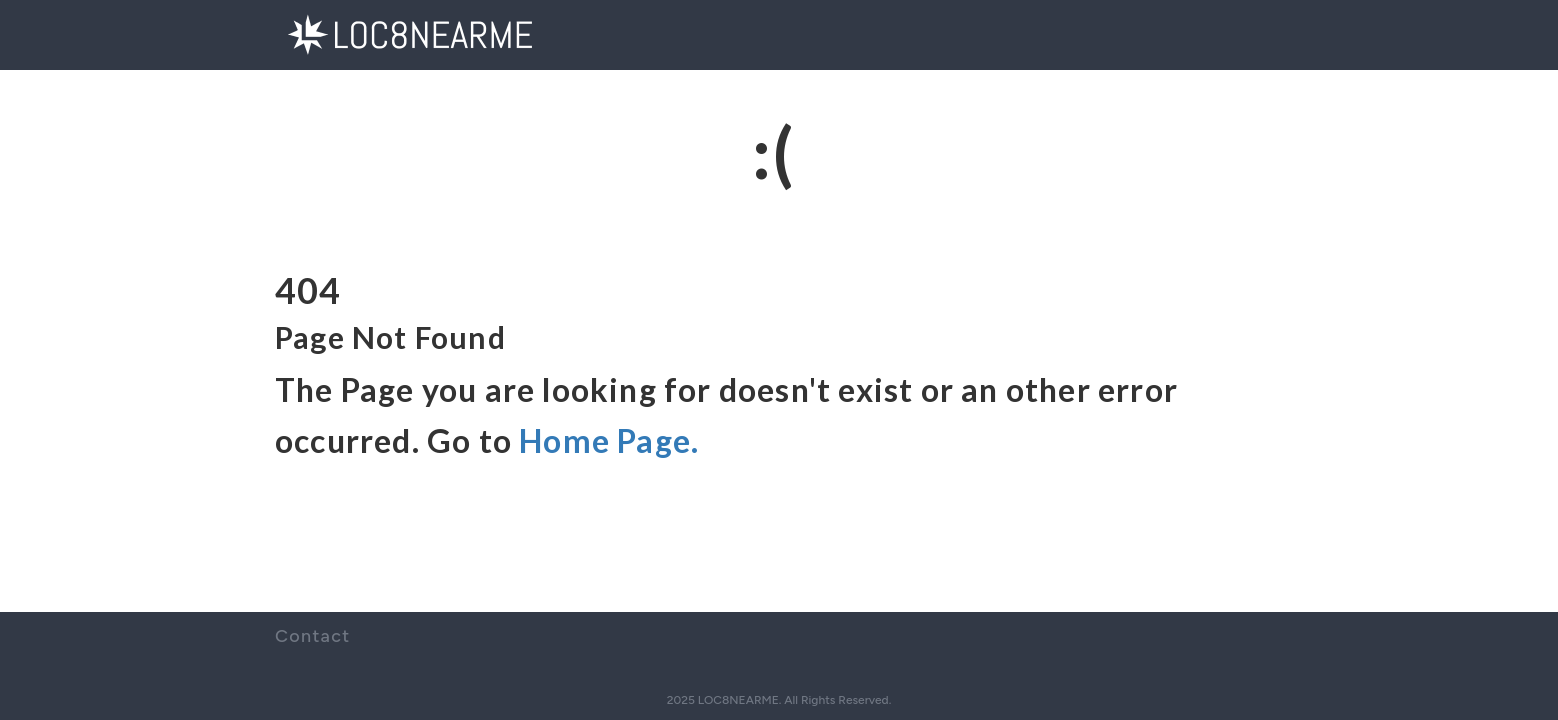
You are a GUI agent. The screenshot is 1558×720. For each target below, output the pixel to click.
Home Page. (609, 440)
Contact (312, 636)
